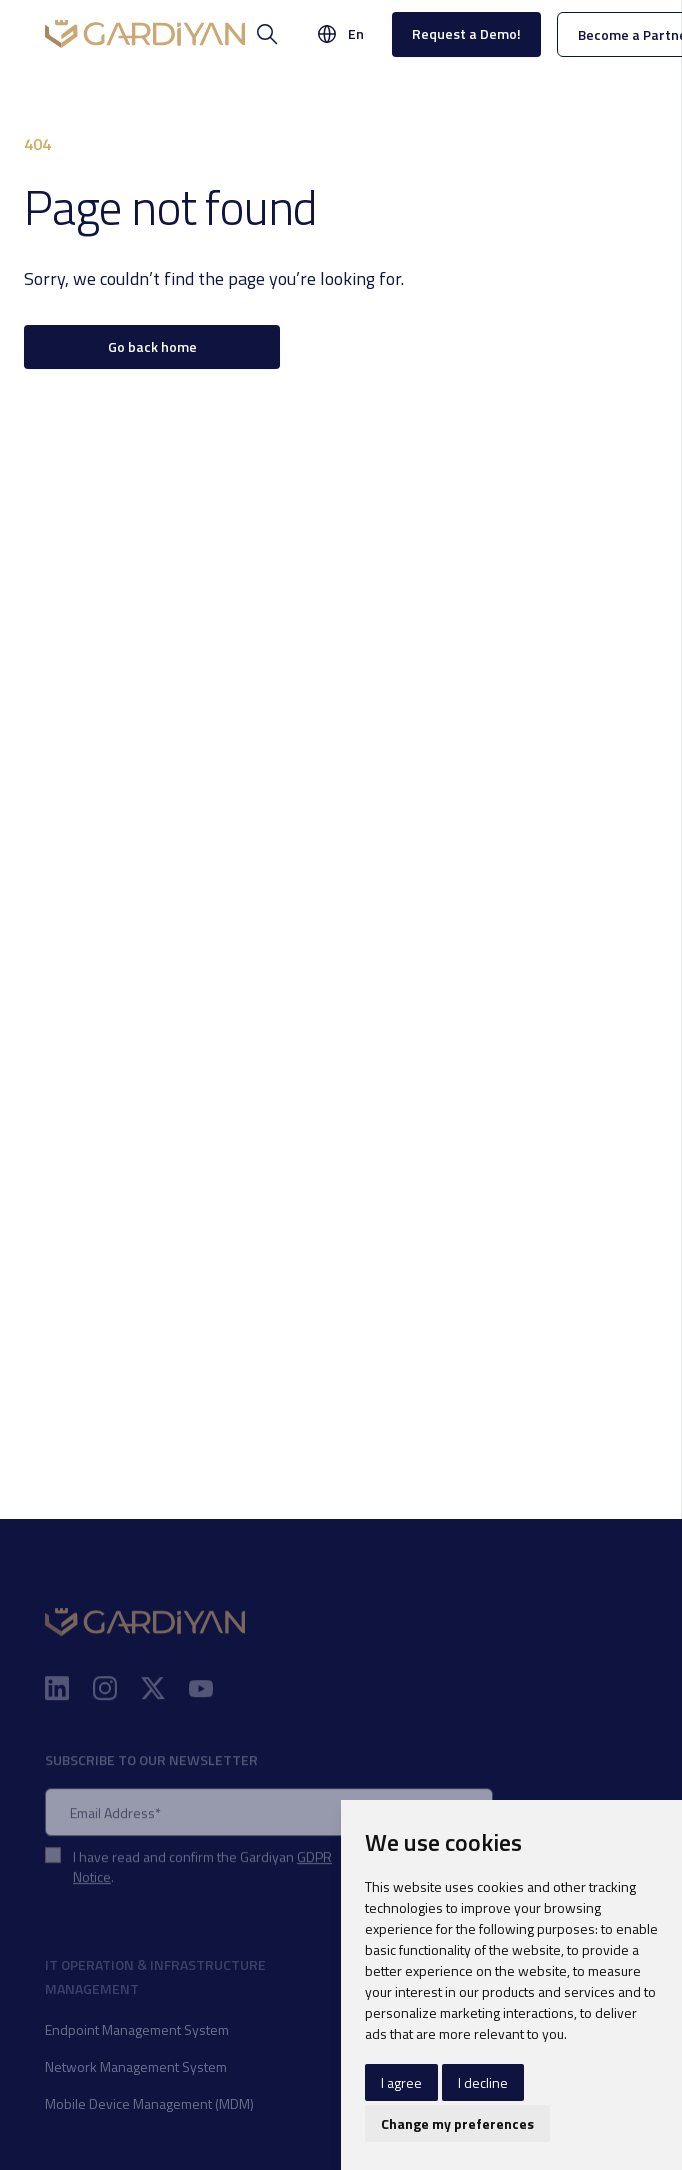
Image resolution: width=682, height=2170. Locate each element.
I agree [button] (401, 2082)
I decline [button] (483, 2082)
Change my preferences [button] (457, 2123)
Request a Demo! (466, 33)
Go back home (152, 346)
